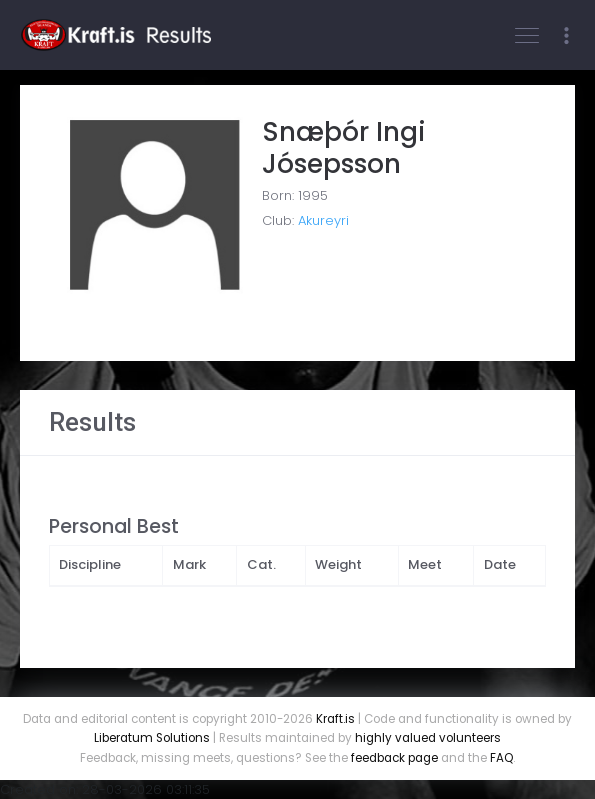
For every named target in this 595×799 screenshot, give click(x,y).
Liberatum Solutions (152, 738)
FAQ (501, 758)
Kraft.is (335, 719)
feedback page (394, 758)
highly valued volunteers (428, 738)
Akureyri (323, 220)
